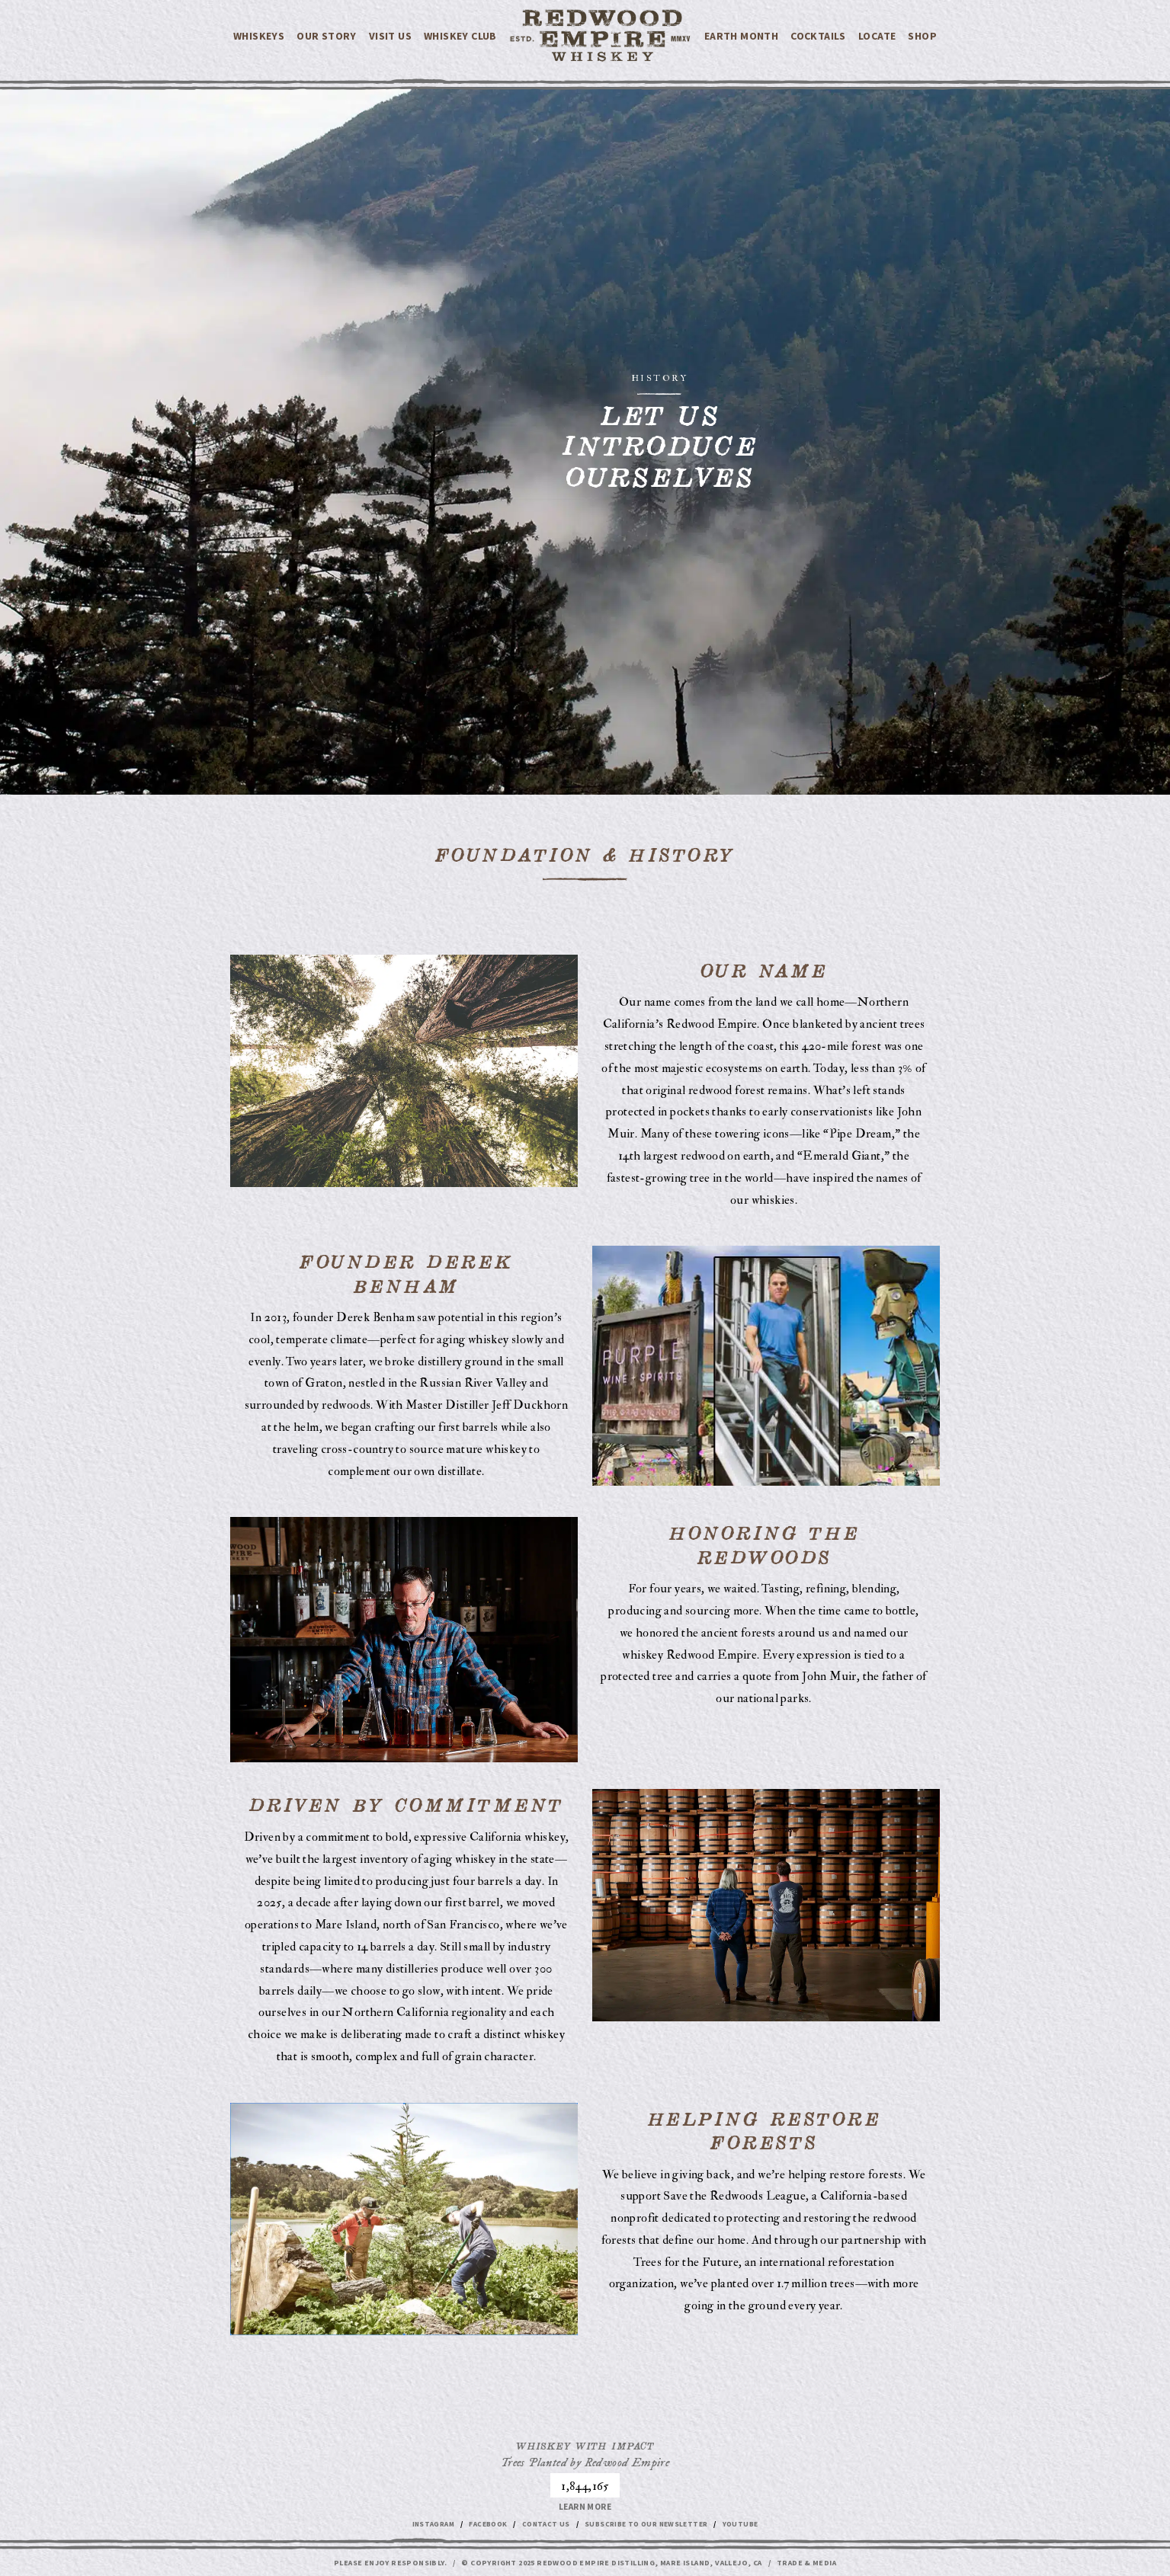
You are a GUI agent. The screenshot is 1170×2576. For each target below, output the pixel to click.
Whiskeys (258, 36)
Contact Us (543, 2525)
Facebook (482, 2525)
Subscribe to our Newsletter (649, 2525)
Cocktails (818, 36)
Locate (877, 36)
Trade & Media (806, 2563)
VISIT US (390, 36)
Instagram (424, 2525)
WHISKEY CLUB (460, 36)
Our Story (327, 36)
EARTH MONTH (741, 36)
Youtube (749, 2525)
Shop (922, 36)
